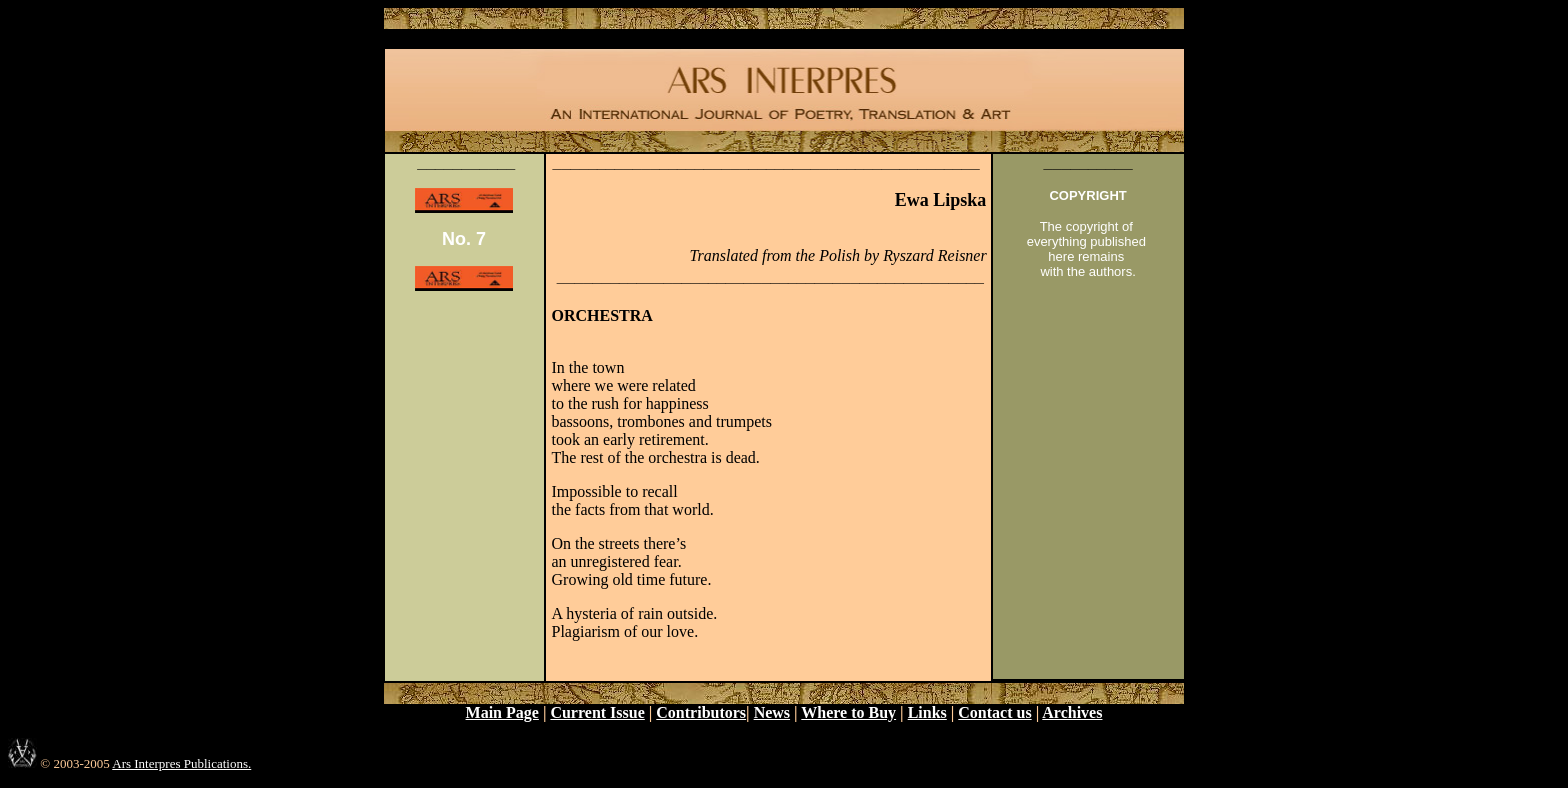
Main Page (502, 712)
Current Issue (597, 712)
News (772, 712)
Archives (1072, 712)
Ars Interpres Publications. (181, 763)
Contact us (994, 712)
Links (927, 712)
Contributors (701, 712)
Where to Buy (848, 712)
